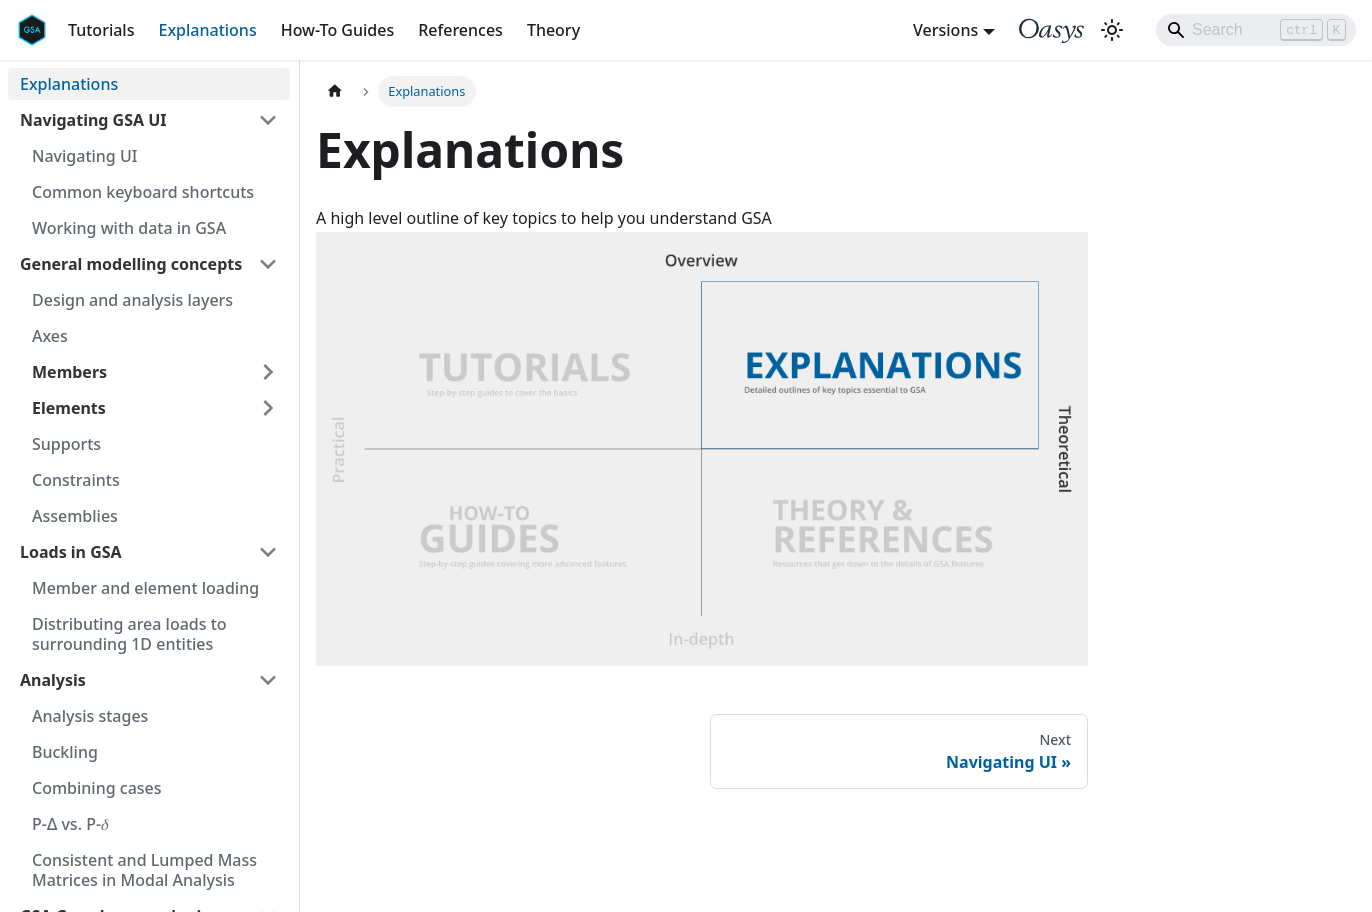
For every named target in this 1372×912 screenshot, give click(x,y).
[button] (149, 120)
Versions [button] (945, 30)
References (460, 30)
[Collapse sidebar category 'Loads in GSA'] (268, 552)
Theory (553, 30)
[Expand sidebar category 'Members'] (268, 372)
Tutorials (101, 30)
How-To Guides (338, 30)
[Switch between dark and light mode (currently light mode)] (1112, 30)
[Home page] (335, 91)
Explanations (207, 30)
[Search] (1256, 30)
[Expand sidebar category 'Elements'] (268, 408)
